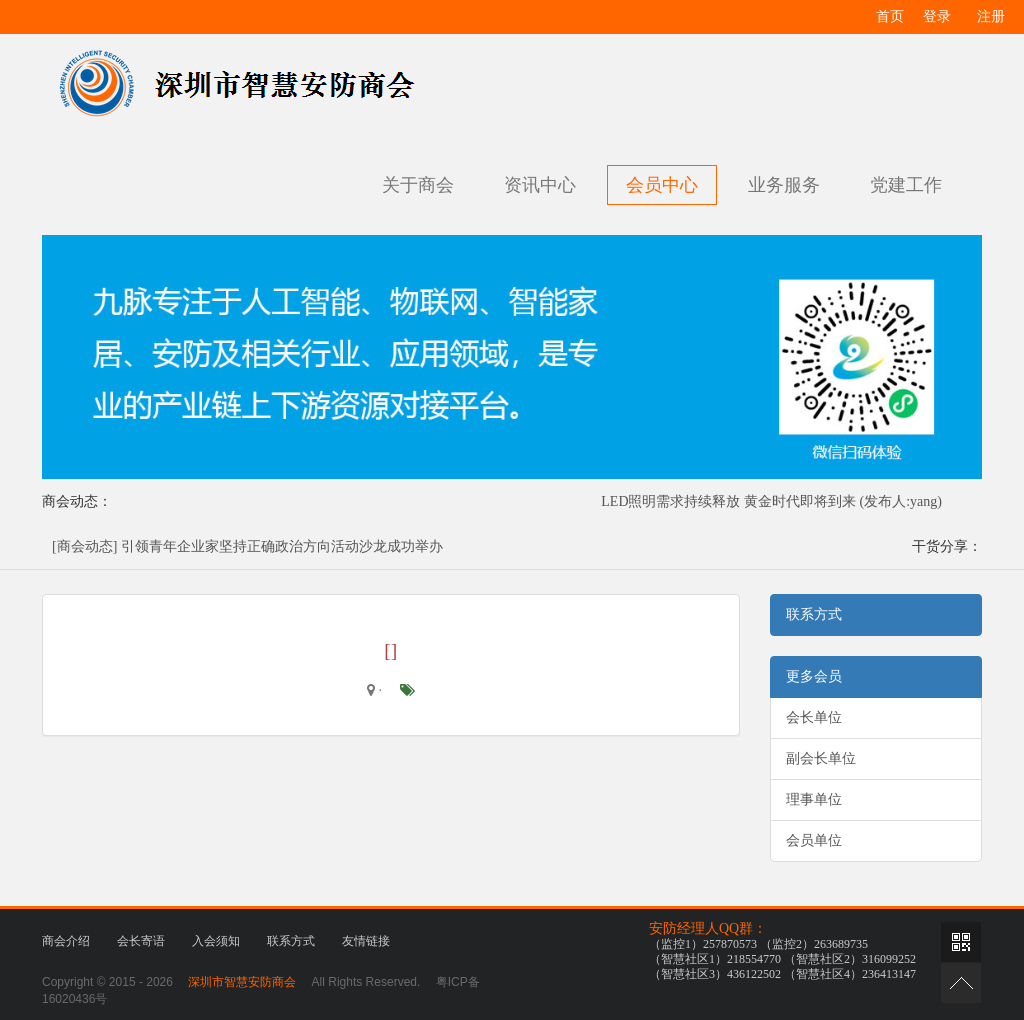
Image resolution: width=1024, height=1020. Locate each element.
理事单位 (814, 799)
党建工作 (906, 185)
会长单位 (814, 717)
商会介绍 (66, 941)
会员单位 (814, 840)
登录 (937, 16)
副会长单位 (821, 758)
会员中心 (662, 185)
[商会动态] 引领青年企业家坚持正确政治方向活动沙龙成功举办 (247, 546)
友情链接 (366, 941)
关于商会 (418, 185)
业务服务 (784, 185)
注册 (991, 16)
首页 (890, 16)
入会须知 (216, 941)
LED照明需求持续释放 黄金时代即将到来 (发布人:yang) (771, 501)
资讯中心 (540, 185)
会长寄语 (141, 941)
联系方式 (291, 941)
